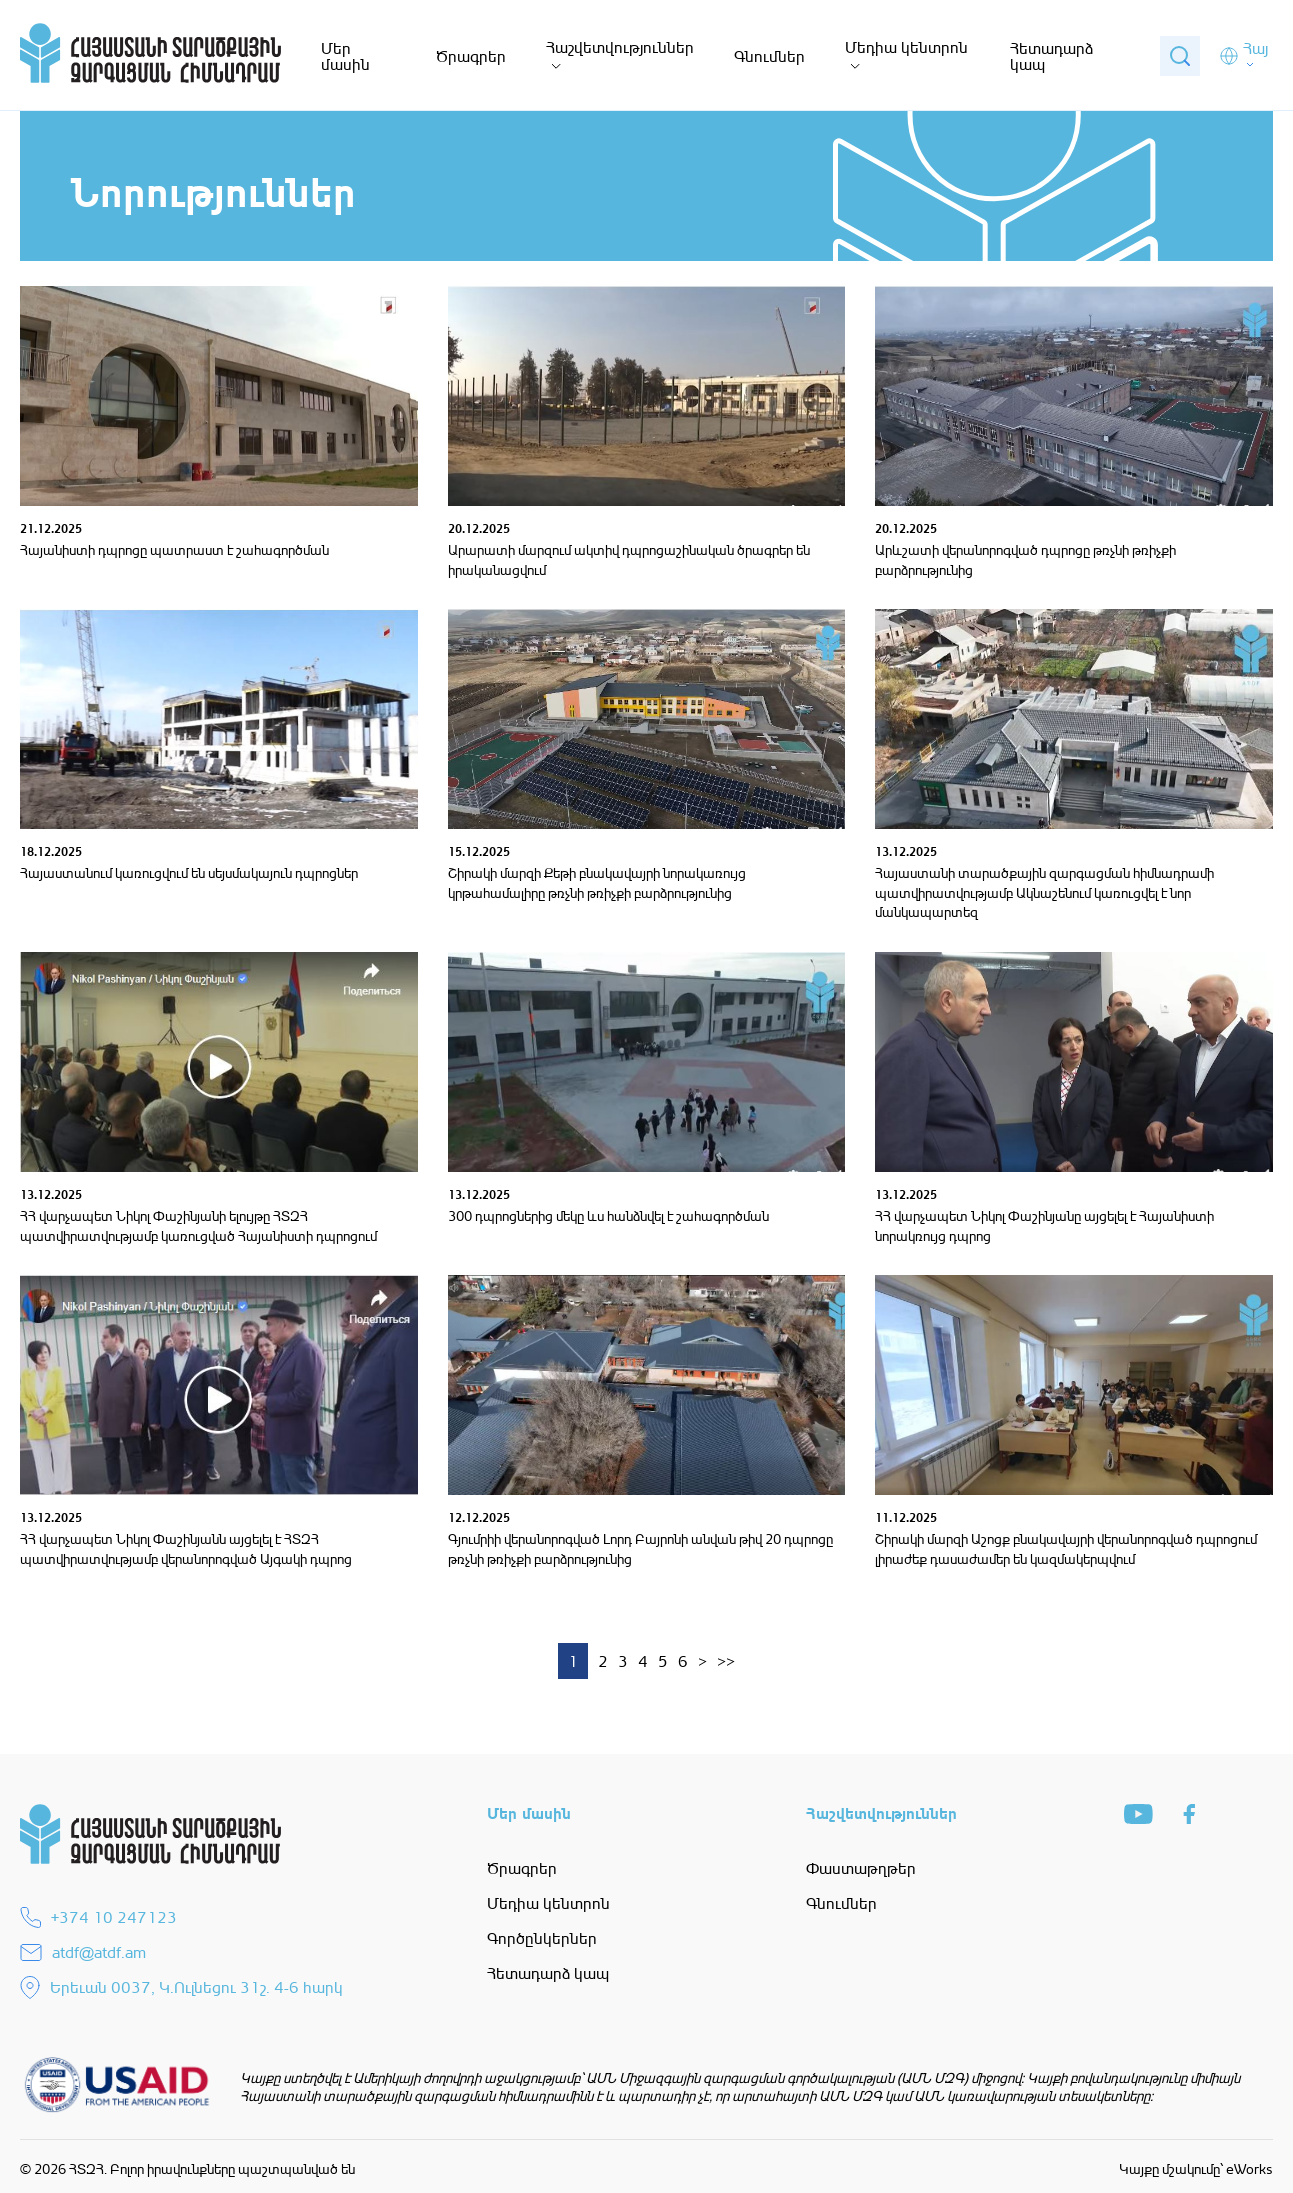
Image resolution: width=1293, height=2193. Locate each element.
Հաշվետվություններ (620, 47)
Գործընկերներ (542, 1938)
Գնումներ (769, 56)
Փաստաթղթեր (861, 1868)
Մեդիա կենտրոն (906, 47)
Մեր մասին (345, 56)
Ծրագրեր (471, 56)
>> (726, 1661)
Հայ (1255, 49)
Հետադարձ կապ (1051, 56)
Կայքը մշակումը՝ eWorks (1196, 2168)
